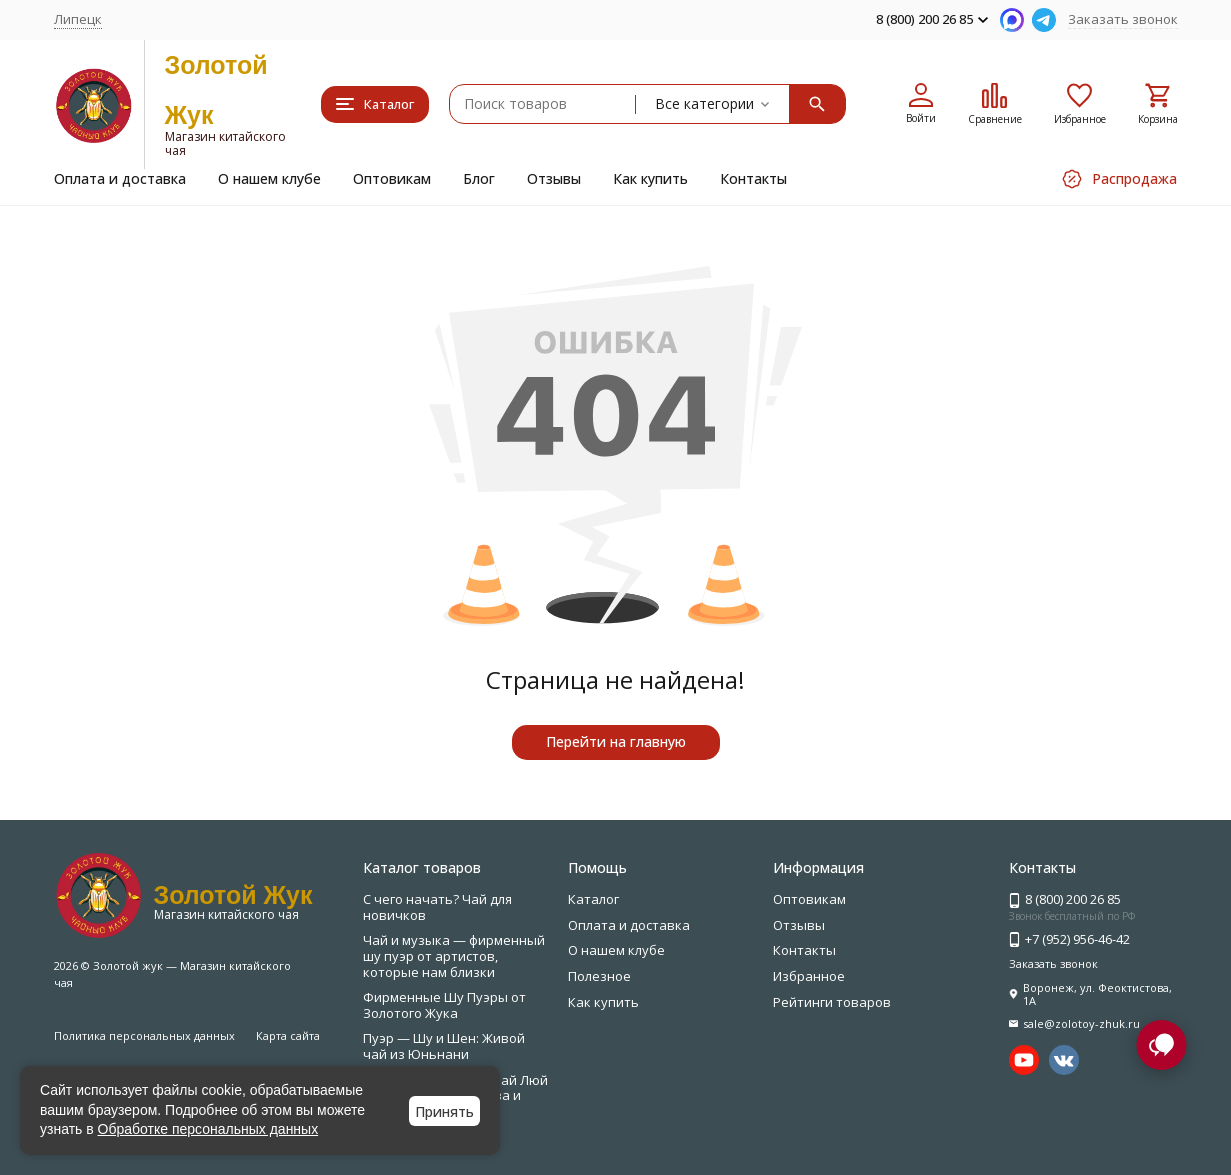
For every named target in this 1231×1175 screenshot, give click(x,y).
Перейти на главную (616, 741)
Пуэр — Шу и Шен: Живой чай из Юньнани (444, 1046)
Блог (479, 178)
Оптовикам (392, 178)
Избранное (809, 976)
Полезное (599, 976)
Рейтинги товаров (832, 1002)
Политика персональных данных (144, 1035)
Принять (444, 1111)
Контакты (753, 178)
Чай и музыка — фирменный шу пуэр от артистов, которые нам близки (454, 955)
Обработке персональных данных (208, 1129)
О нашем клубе (269, 178)
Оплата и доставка (120, 178)
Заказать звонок (1123, 19)
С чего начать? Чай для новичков (437, 907)
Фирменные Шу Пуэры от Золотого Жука (444, 1005)
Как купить (650, 178)
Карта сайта (288, 1035)
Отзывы (554, 178)
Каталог (593, 899)
